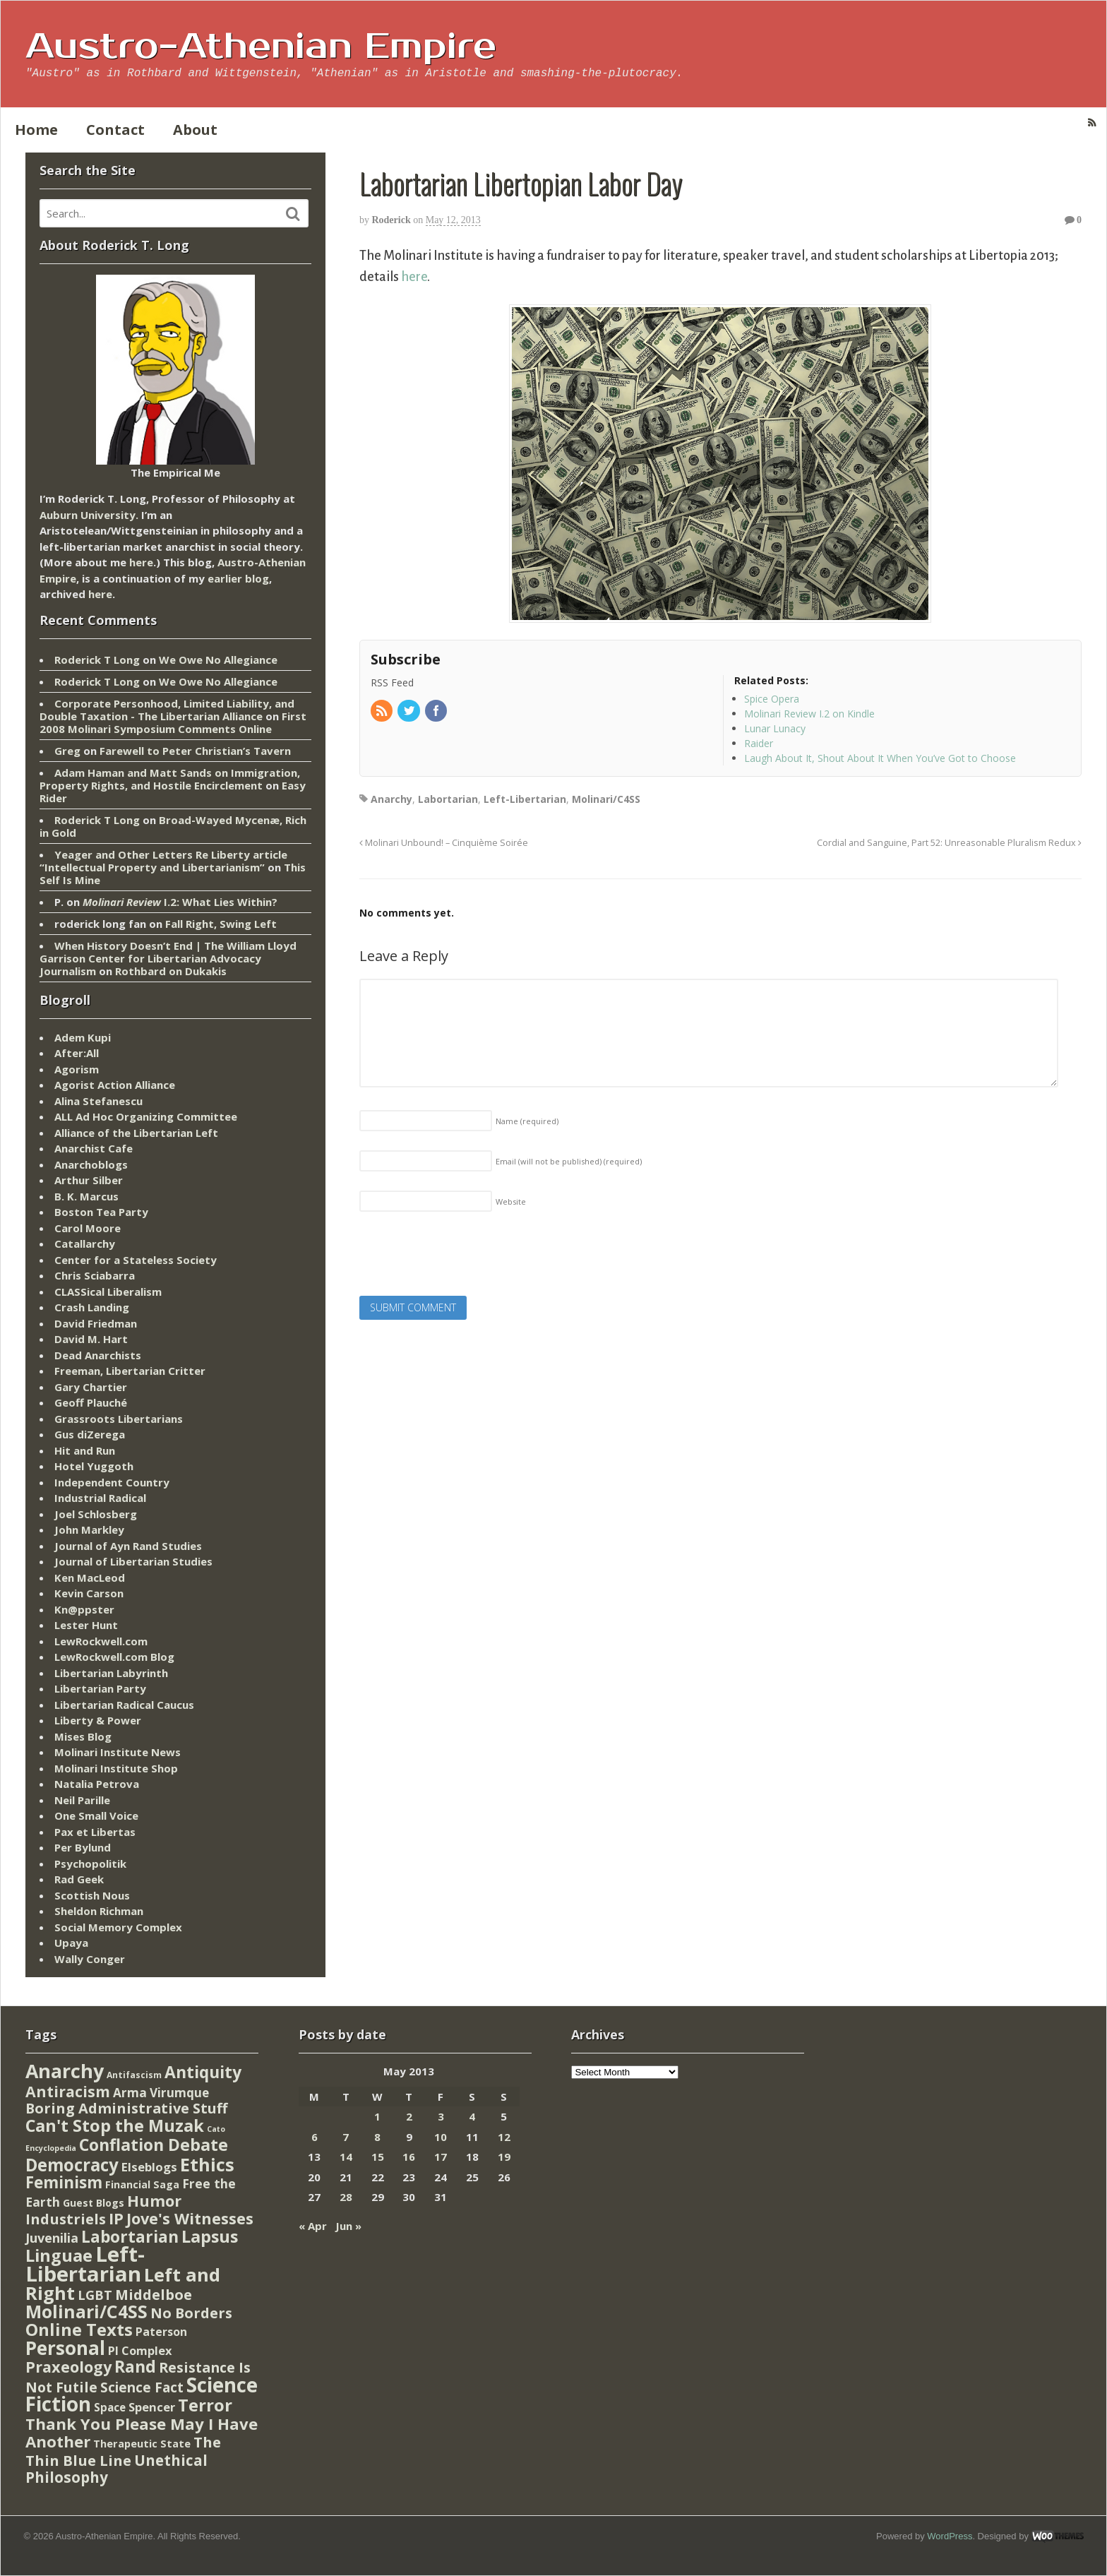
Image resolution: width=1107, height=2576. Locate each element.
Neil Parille (82, 1800)
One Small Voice (96, 1815)
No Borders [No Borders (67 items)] (191, 2312)
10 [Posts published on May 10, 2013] (440, 2137)
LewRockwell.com (101, 1641)
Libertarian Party (100, 1688)
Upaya (71, 1943)
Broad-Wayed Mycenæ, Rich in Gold (173, 826)
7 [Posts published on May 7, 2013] (345, 2137)
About (195, 129)
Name (527, 1121)
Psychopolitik (90, 1863)
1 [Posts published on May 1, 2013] (377, 2116)
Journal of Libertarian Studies (133, 1561)
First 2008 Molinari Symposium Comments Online (173, 722)
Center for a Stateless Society (135, 1260)
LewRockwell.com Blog (114, 1657)
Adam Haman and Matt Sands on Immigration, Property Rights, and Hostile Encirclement (170, 778)
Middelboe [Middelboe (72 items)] (153, 2294)
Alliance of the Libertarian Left (136, 1133)
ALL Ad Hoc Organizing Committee (145, 1116)
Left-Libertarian (525, 799)
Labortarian (448, 799)
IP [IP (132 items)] (116, 2218)
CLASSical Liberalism (108, 1291)
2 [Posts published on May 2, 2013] (409, 2116)
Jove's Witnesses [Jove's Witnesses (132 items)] (189, 2218)
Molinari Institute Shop (116, 1768)
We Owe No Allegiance (218, 659)
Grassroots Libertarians (118, 1419)
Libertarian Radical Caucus (124, 1705)
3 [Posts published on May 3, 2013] (441, 2116)
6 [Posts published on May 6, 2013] (314, 2137)
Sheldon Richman (98, 1911)
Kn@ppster (84, 1609)
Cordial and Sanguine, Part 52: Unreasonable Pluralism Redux (949, 843)
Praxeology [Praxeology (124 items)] (68, 2366)
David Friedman (95, 1323)
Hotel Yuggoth (93, 1466)
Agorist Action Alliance (114, 1085)
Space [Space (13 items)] (110, 2407)
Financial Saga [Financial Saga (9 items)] (142, 2184)
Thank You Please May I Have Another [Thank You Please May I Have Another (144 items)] (141, 2432)
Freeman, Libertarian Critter (129, 1371)
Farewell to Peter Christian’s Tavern (195, 751)
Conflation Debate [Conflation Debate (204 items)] (153, 2144)
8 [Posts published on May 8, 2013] (377, 2137)
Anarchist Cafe (93, 1148)
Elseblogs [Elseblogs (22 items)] (149, 2167)
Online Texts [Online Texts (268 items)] (79, 2329)
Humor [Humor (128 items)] (154, 2200)
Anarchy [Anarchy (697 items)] (64, 2071)
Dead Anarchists (97, 1355)
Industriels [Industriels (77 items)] (65, 2219)
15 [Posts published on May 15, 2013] (377, 2156)
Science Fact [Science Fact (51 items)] (142, 2387)
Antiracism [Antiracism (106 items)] (67, 2091)
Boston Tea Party (101, 1212)
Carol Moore (87, 1228)
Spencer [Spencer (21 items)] (151, 2407)
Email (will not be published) (569, 1161)
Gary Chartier (90, 1387)
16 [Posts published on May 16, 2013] (408, 2156)
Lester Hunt (86, 1625)
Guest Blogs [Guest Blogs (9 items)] (93, 2203)
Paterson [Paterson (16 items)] (161, 2331)
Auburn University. (89, 515)
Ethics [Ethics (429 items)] (207, 2164)
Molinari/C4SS (606, 799)
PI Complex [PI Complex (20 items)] (140, 2350)
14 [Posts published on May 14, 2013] (346, 2156)
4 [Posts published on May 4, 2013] (472, 2116)
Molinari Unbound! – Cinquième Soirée (443, 843)
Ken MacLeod (89, 1577)
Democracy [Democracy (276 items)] (72, 2164)
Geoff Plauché (90, 1402)
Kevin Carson (89, 1593)
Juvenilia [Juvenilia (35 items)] (51, 2237)
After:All (76, 1053)
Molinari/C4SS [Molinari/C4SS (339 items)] (86, 2311)
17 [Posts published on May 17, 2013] (440, 2156)
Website (511, 1201)
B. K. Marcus (86, 1196)
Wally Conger (89, 1959)
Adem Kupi (82, 1037)
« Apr (313, 2226)
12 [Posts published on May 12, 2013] (504, 2137)
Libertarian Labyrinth (111, 1673)
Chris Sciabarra (94, 1275)
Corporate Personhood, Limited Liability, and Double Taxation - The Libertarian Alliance (167, 709)
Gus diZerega (89, 1434)
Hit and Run (84, 1450)
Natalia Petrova (96, 1784)
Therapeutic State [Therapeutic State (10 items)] (142, 2443)
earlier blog (238, 578)
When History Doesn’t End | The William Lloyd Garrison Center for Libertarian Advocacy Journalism (168, 958)
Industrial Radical (100, 1498)
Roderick (390, 220)
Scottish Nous (92, 1895)
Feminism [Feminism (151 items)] (63, 2182)
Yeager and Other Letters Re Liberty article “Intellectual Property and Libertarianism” (163, 860)
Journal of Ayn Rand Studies (128, 1546)
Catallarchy (84, 1243)
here (414, 277)
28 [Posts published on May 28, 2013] (346, 2197)
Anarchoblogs (91, 1164)
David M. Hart (91, 1339)
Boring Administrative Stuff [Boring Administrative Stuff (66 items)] (126, 2108)
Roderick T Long (97, 659)
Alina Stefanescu (98, 1101)
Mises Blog (83, 1736)
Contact (115, 129)
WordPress (949, 2536)
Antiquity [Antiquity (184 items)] (202, 2072)
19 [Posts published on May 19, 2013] (504, 2156)
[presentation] (466, 1257)
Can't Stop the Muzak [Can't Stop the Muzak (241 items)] (114, 2125)
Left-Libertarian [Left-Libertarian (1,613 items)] (85, 2264)
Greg (67, 751)
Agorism (76, 1069)
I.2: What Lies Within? (180, 902)
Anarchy (391, 799)
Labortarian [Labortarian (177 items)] (130, 2237)
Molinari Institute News (117, 1752)
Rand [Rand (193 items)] (135, 2366)
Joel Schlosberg (95, 1514)
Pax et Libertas (95, 1832)
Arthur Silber (88, 1180)
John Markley (89, 1529)
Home (36, 129)
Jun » (348, 2226)
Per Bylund (82, 1847)
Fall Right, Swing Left (221, 924)
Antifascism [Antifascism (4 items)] (134, 2075)
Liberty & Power (97, 1720)
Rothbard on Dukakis (171, 971)
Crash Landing (91, 1307)
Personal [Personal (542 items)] (65, 2348)
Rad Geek (79, 1879)
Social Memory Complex (118, 1927)
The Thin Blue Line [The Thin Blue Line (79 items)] (123, 2451)
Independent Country (111, 1482)
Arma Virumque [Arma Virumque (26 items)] (161, 2093)
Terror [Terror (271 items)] (205, 2404)
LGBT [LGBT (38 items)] (95, 2294)
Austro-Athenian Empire (260, 46)
